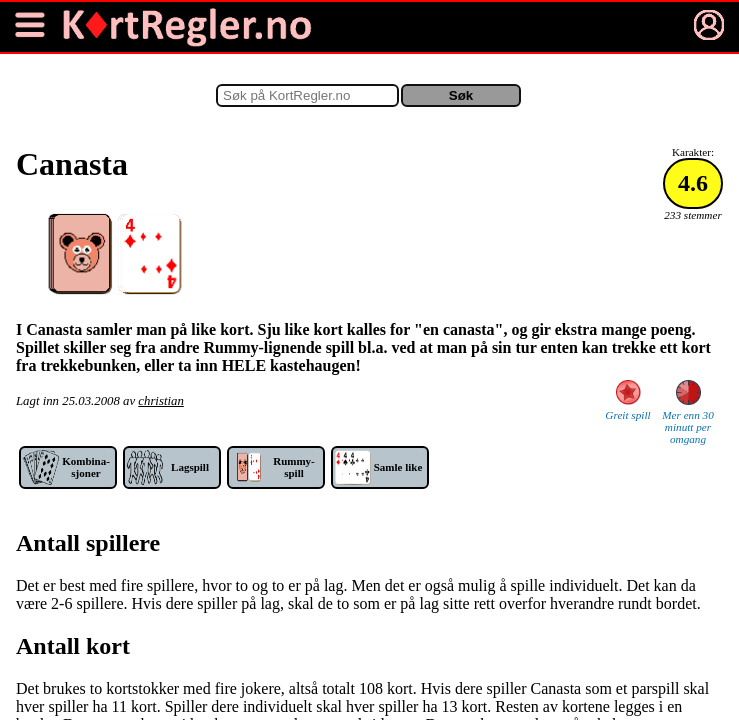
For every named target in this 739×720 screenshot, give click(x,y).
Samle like (398, 467)
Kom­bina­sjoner (86, 467)
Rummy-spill (294, 467)
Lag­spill (190, 467)
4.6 (693, 183)
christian (161, 401)
